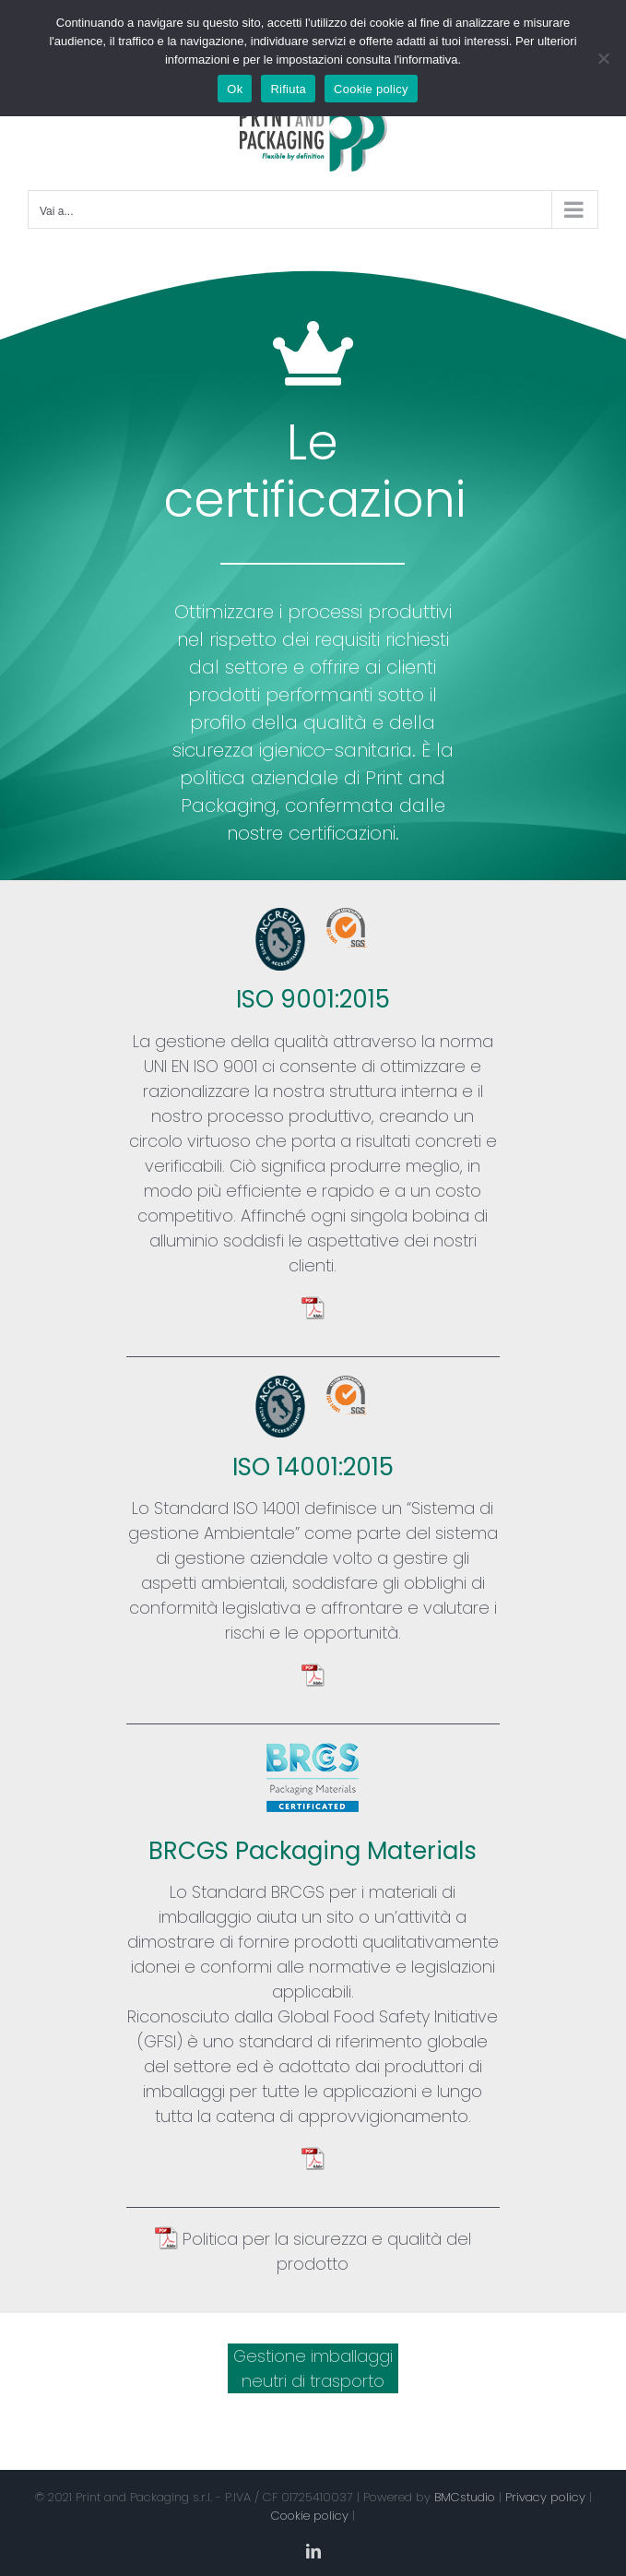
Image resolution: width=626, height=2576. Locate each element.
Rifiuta (288, 89)
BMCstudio (464, 2497)
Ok (234, 89)
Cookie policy (309, 2515)
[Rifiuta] (603, 58)
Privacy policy (545, 2497)
